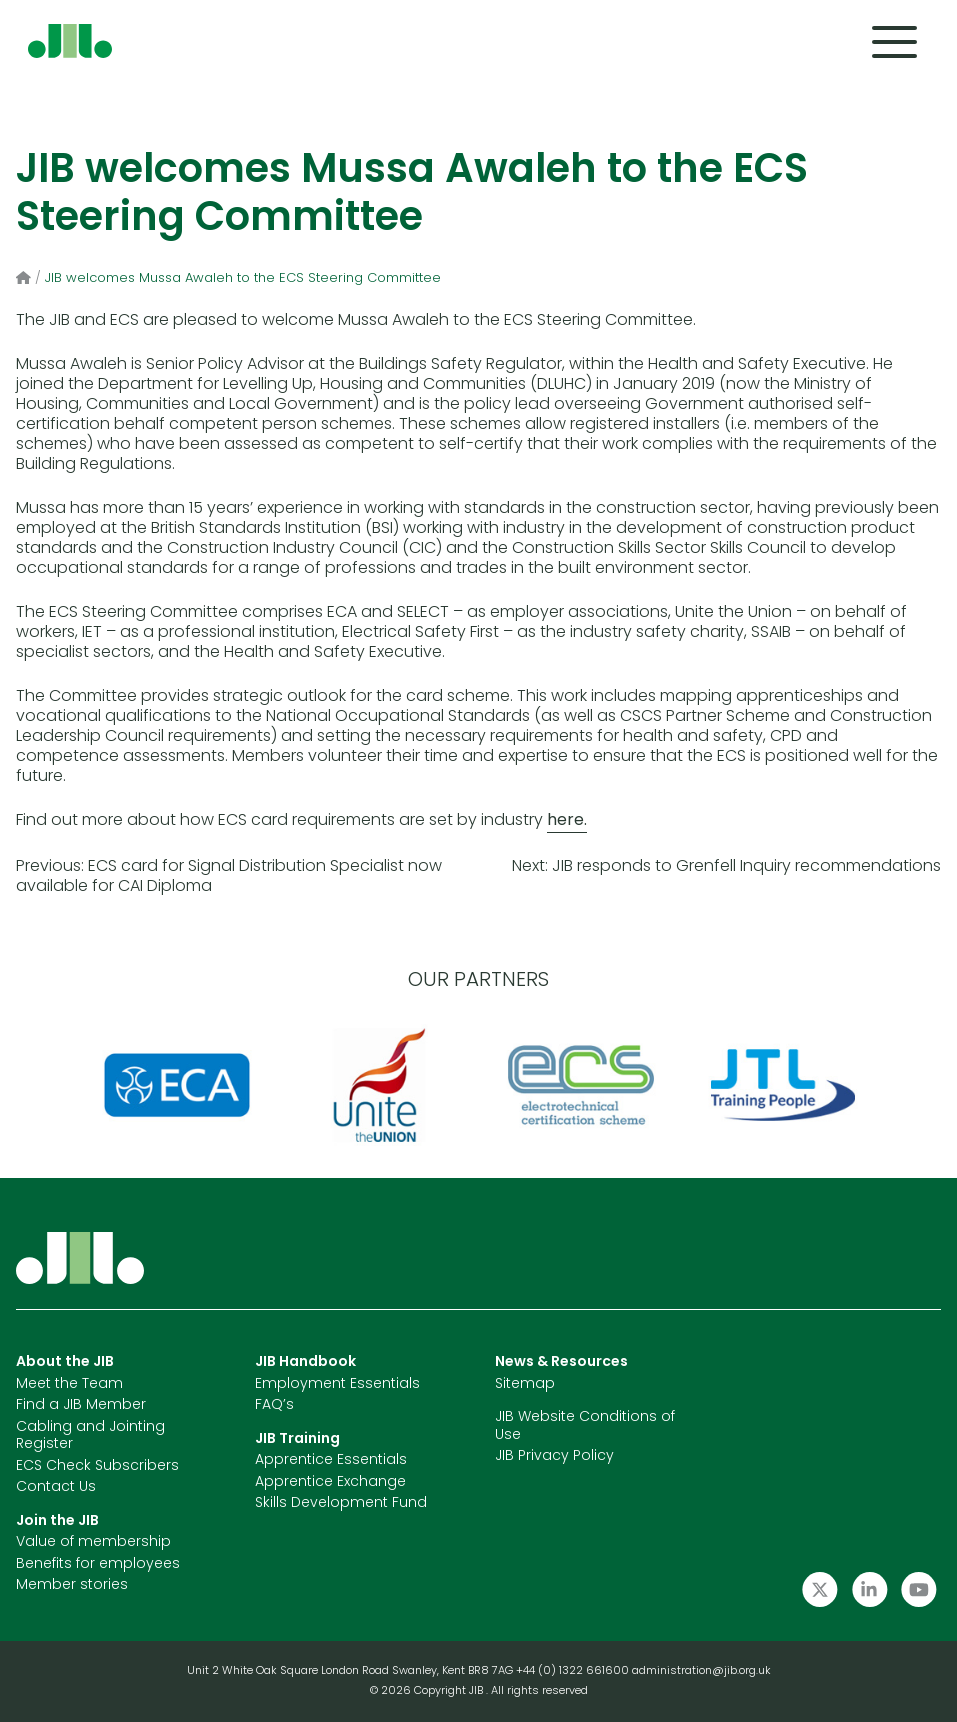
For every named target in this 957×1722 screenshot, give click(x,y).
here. (567, 821)
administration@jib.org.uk (701, 1671)
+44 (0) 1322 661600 (574, 1671)
